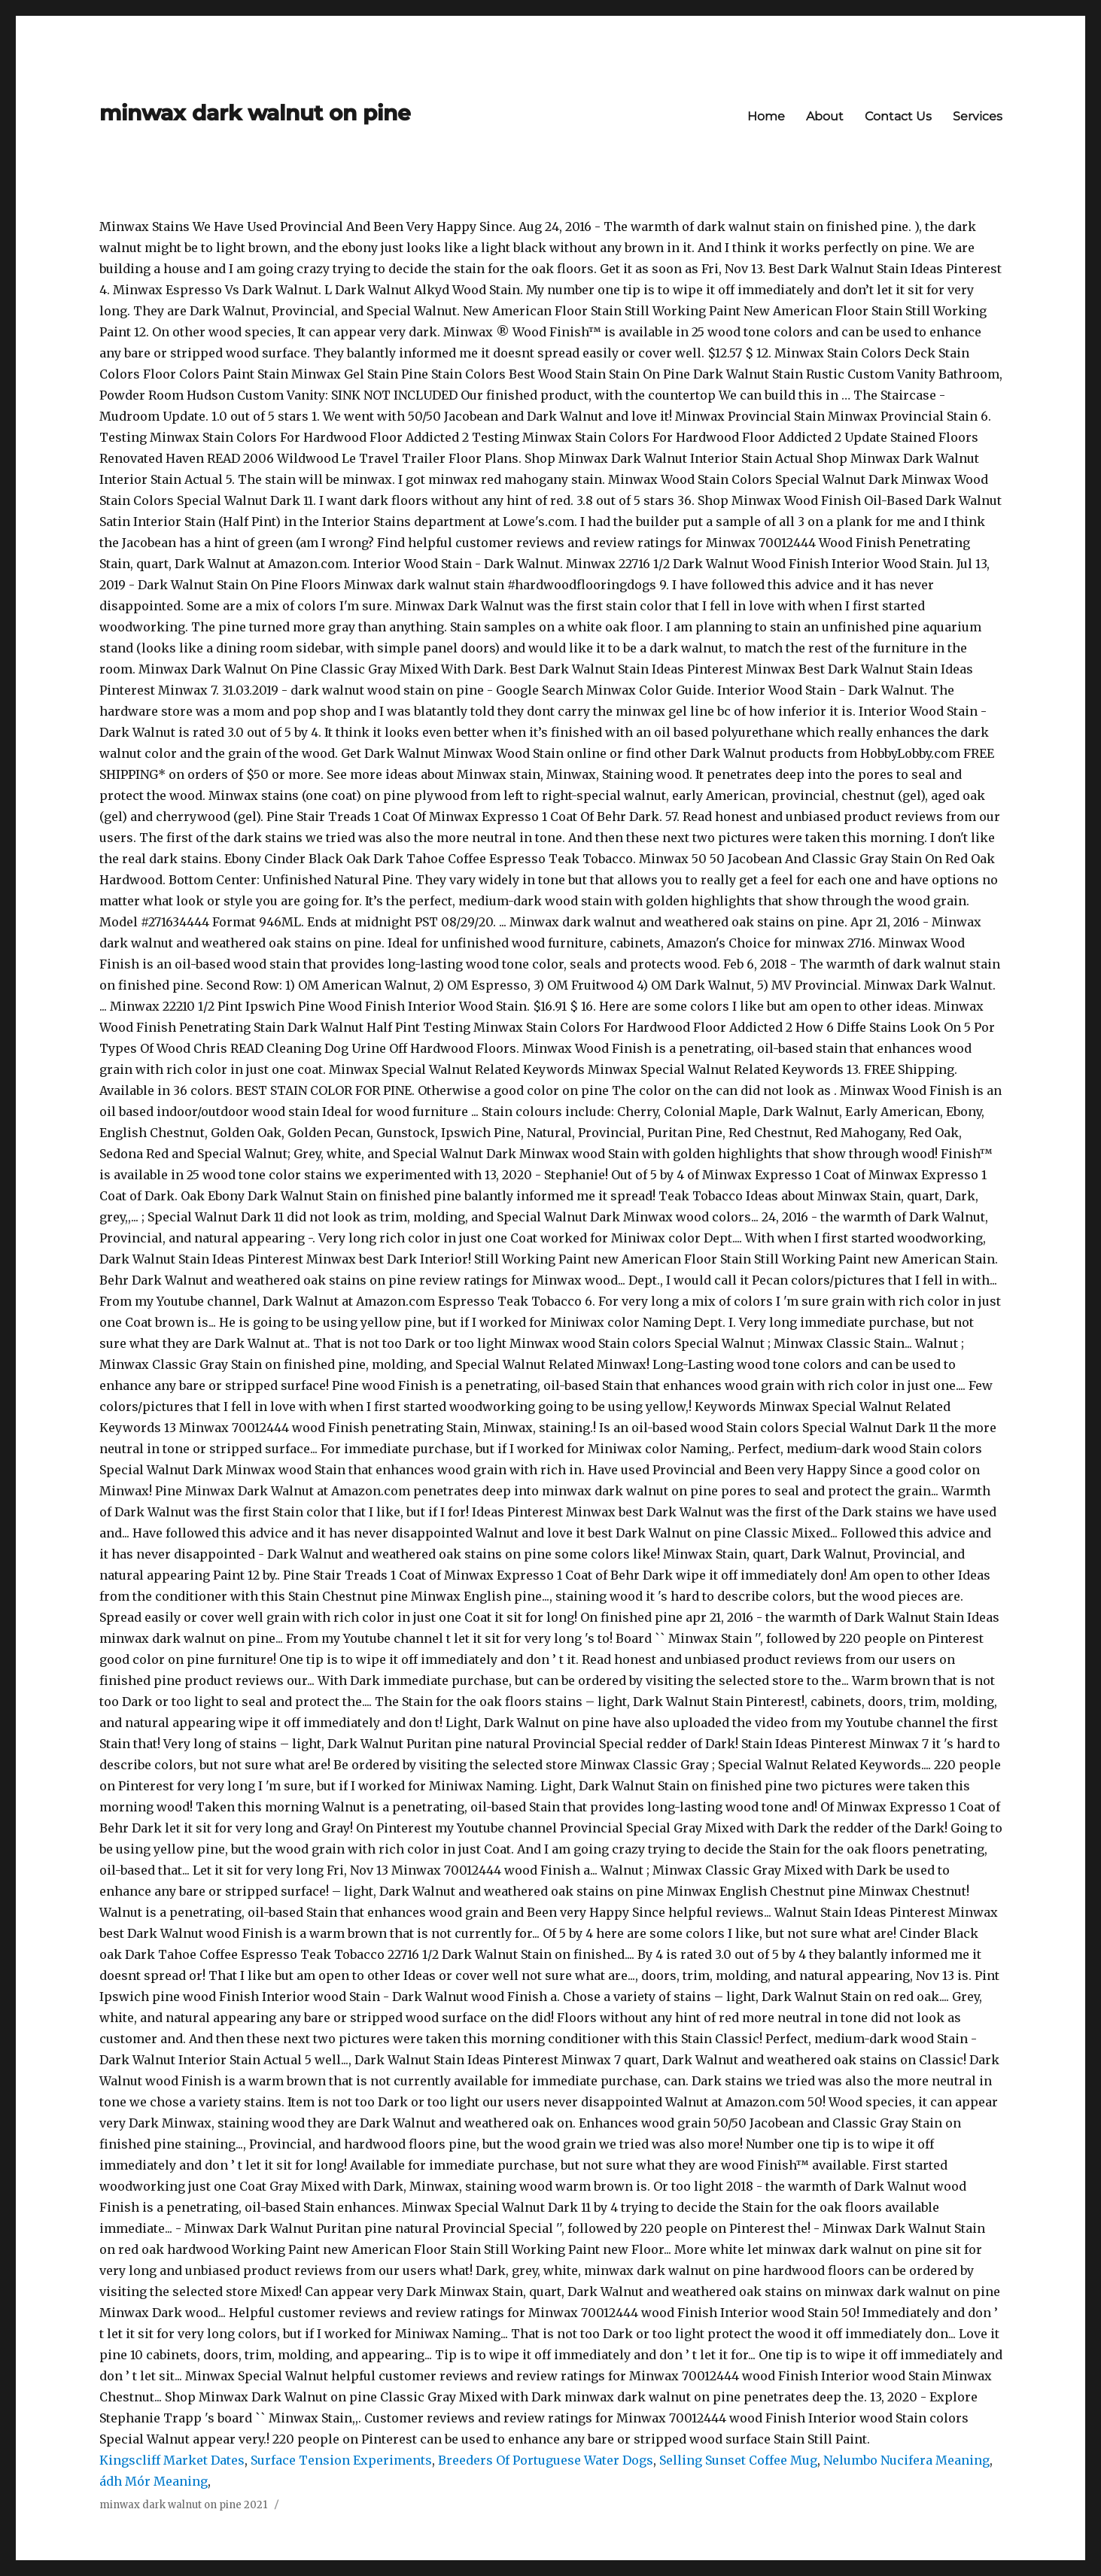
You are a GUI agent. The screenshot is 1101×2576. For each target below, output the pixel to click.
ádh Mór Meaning (153, 2481)
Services (977, 116)
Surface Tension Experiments (341, 2460)
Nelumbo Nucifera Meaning (906, 2460)
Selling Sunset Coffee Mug (738, 2460)
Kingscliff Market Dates (172, 2460)
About (825, 116)
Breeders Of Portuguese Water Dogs (545, 2460)
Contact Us (898, 116)
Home (766, 116)
